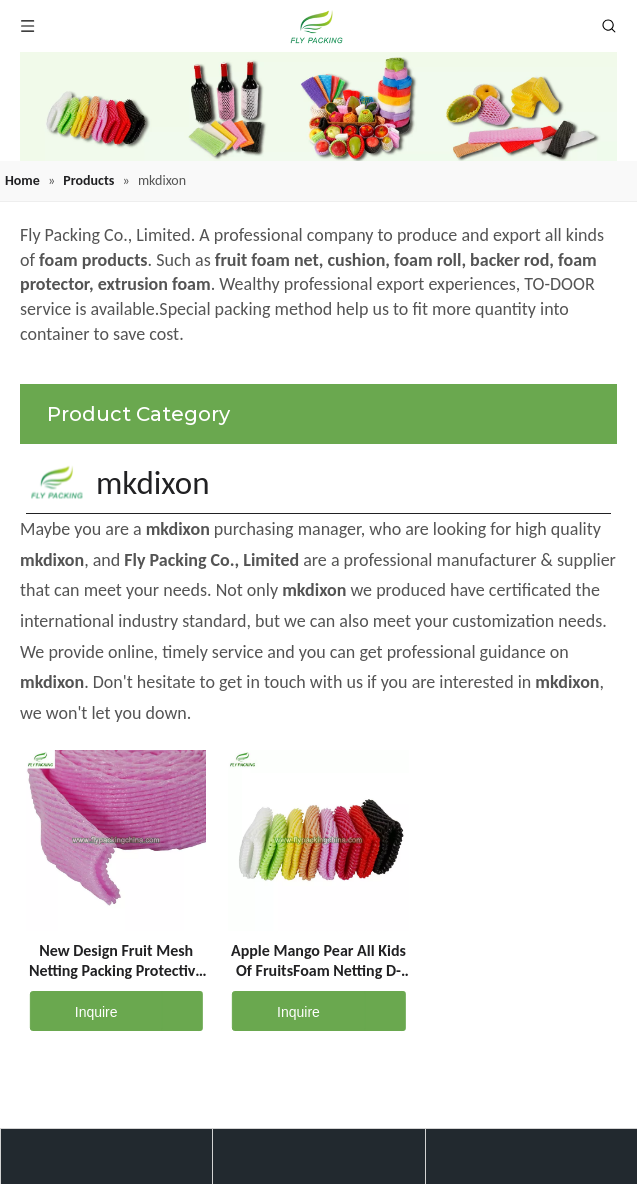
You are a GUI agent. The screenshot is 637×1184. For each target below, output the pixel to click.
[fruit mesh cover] (318, 106)
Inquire (74, 1011)
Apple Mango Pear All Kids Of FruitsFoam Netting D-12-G (318, 961)
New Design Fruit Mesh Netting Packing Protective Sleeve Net (116, 961)
